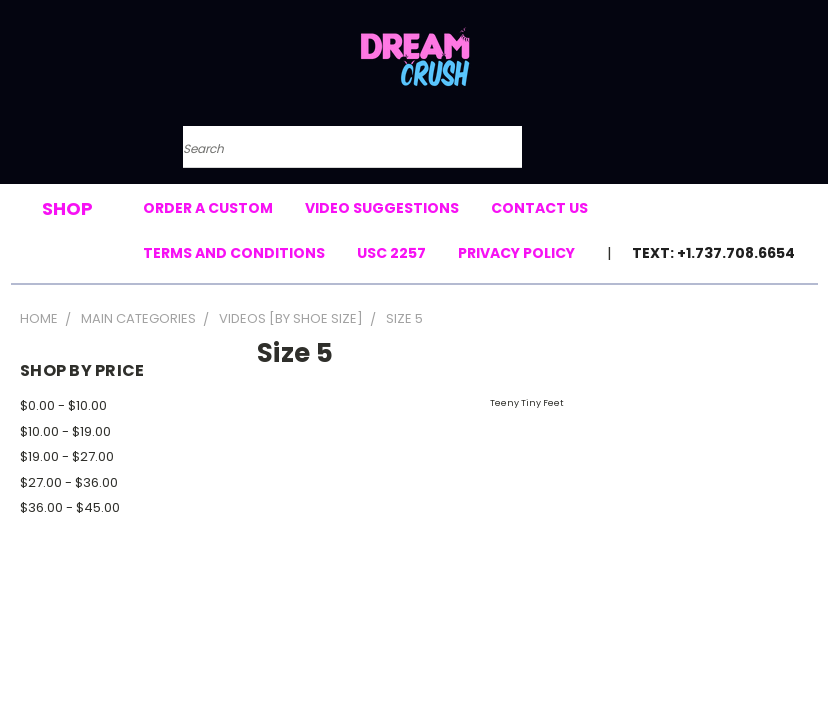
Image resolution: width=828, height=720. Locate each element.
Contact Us (539, 208)
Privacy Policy (516, 253)
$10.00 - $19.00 (65, 431)
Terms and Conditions (234, 253)
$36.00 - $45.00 (70, 507)
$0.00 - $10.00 (63, 405)
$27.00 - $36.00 (69, 482)
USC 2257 (391, 253)
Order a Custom (208, 208)
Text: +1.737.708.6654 (713, 253)
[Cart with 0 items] (641, 158)
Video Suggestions (382, 208)
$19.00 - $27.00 (67, 456)
